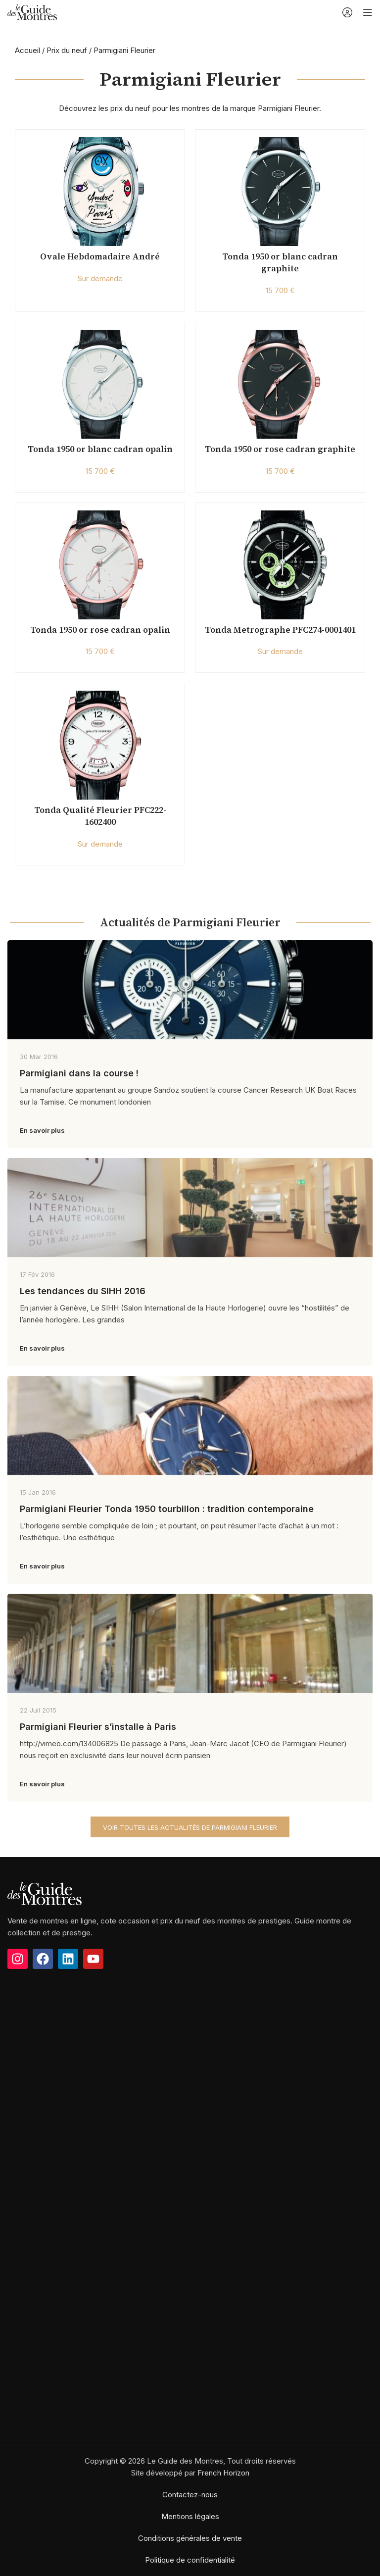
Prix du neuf (67, 50)
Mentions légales (190, 2516)
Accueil (27, 50)
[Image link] (44, 1892)
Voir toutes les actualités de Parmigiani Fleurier (190, 1827)
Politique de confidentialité (190, 2560)
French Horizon (223, 2472)
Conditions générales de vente (190, 2538)
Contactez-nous (190, 2494)
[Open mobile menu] (368, 12)
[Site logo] (32, 11)
